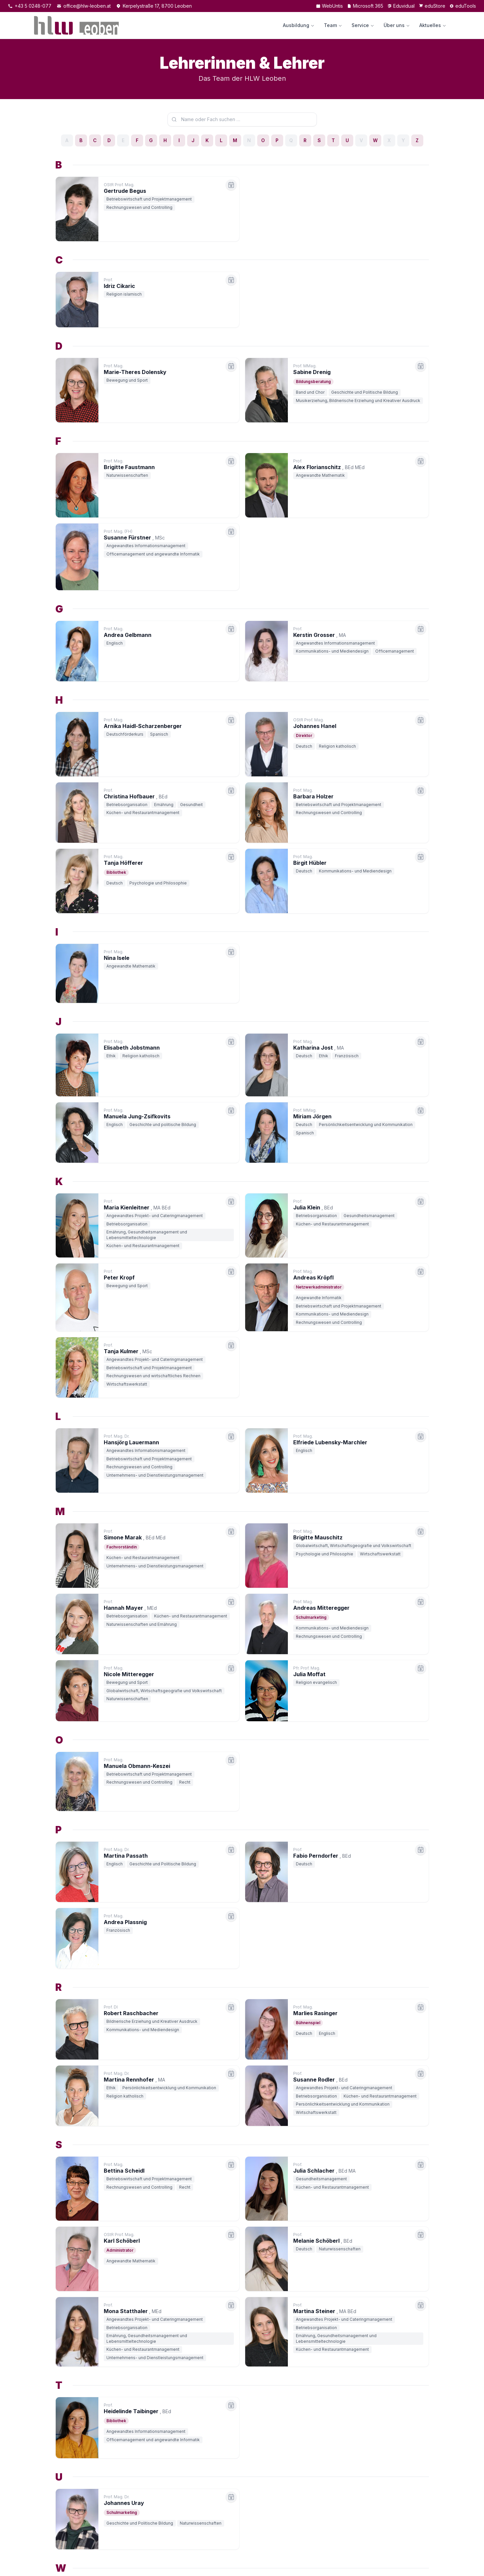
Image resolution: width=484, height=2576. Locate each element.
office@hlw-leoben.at (84, 6)
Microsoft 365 (365, 6)
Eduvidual (401, 6)
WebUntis (329, 6)
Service (363, 25)
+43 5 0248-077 (29, 6)
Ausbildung (299, 25)
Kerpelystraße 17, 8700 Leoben (154, 6)
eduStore (432, 6)
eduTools (462, 6)
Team (333, 25)
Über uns (397, 25)
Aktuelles (432, 25)
